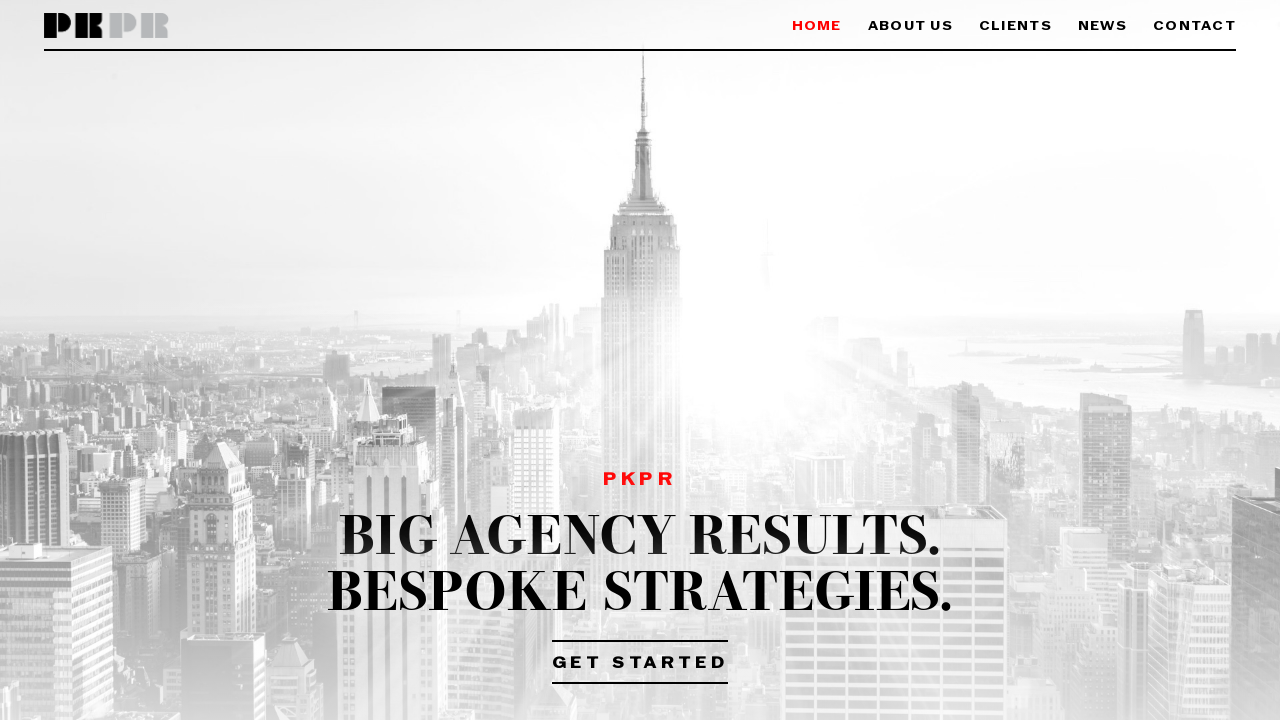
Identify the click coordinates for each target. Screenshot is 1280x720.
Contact (1194, 26)
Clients (1015, 26)
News (1102, 26)
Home (817, 26)
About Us (910, 26)
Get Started (640, 664)
